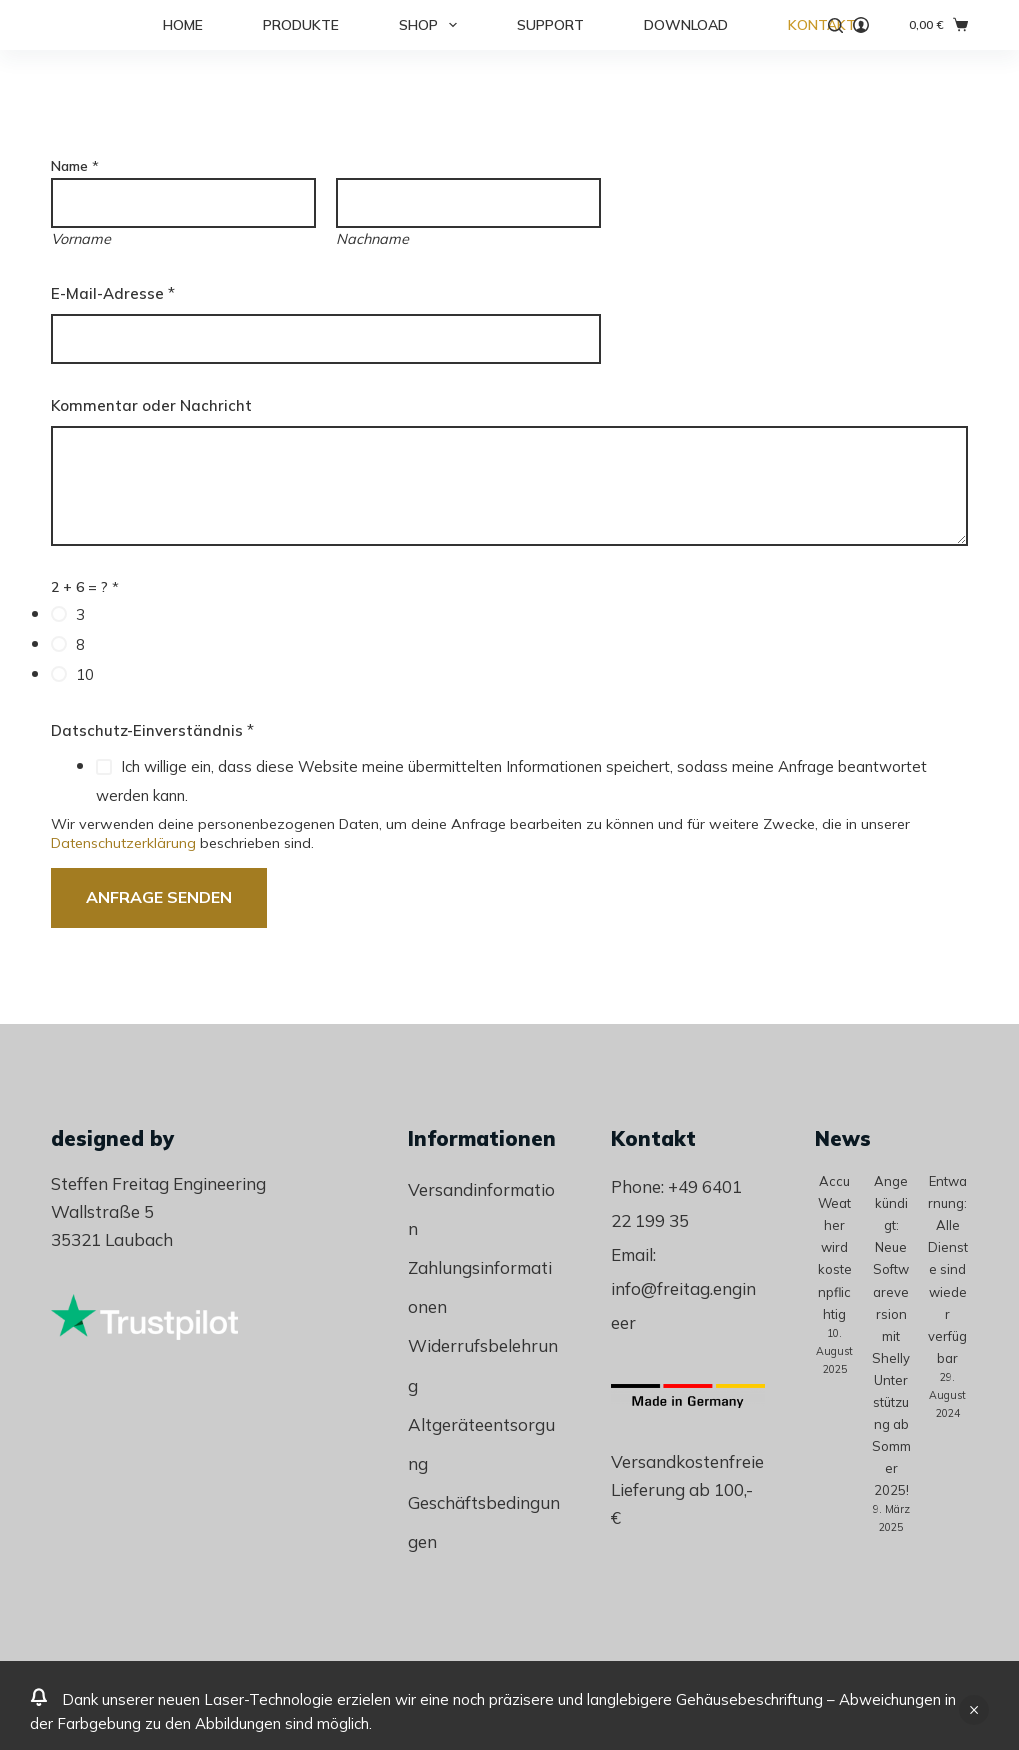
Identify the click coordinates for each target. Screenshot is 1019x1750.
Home (183, 25)
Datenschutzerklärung (123, 843)
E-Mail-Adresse (113, 293)
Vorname (81, 239)
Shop (432, 25)
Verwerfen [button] (974, 1710)
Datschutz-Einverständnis (152, 730)
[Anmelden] (861, 25)
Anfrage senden (159, 897)
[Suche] (835, 25)
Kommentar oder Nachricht (151, 405)
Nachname (372, 239)
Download (686, 25)
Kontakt (822, 25)
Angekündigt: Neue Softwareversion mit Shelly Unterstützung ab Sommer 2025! (891, 1335)
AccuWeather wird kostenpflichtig (835, 1247)
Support (550, 25)
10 (85, 674)
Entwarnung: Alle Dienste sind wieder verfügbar (948, 1269)
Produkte (301, 25)
